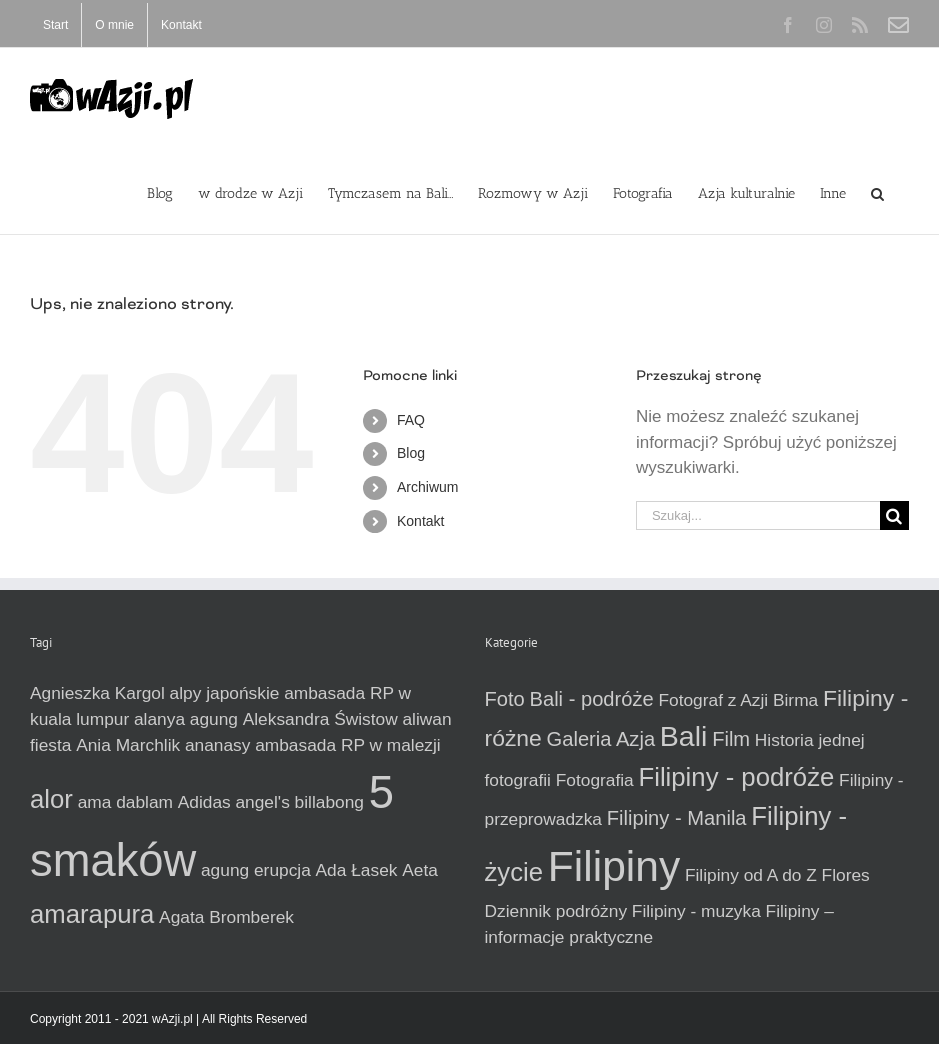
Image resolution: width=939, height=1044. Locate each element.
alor (51, 799)
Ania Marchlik (128, 745)
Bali (684, 736)
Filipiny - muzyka (696, 911)
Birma (795, 700)
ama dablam (125, 802)
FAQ (411, 420)
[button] (877, 192)
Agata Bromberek (226, 917)
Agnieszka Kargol (97, 693)
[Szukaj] (894, 515)
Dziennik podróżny (556, 911)
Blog (411, 453)
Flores (846, 875)
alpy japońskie (225, 693)
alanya (159, 719)
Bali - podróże (592, 699)
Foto (505, 699)
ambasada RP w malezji (348, 745)
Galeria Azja (601, 739)
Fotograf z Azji (713, 700)
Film (731, 739)
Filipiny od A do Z (751, 875)
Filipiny (614, 866)
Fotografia (595, 780)
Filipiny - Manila (677, 818)
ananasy (218, 745)
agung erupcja (256, 870)
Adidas (204, 802)
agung (214, 719)
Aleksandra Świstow (320, 719)
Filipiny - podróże (736, 777)
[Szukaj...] (758, 515)
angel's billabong (299, 802)
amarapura (92, 914)
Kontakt (420, 521)
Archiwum (427, 487)
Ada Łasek (357, 870)
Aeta (420, 870)
